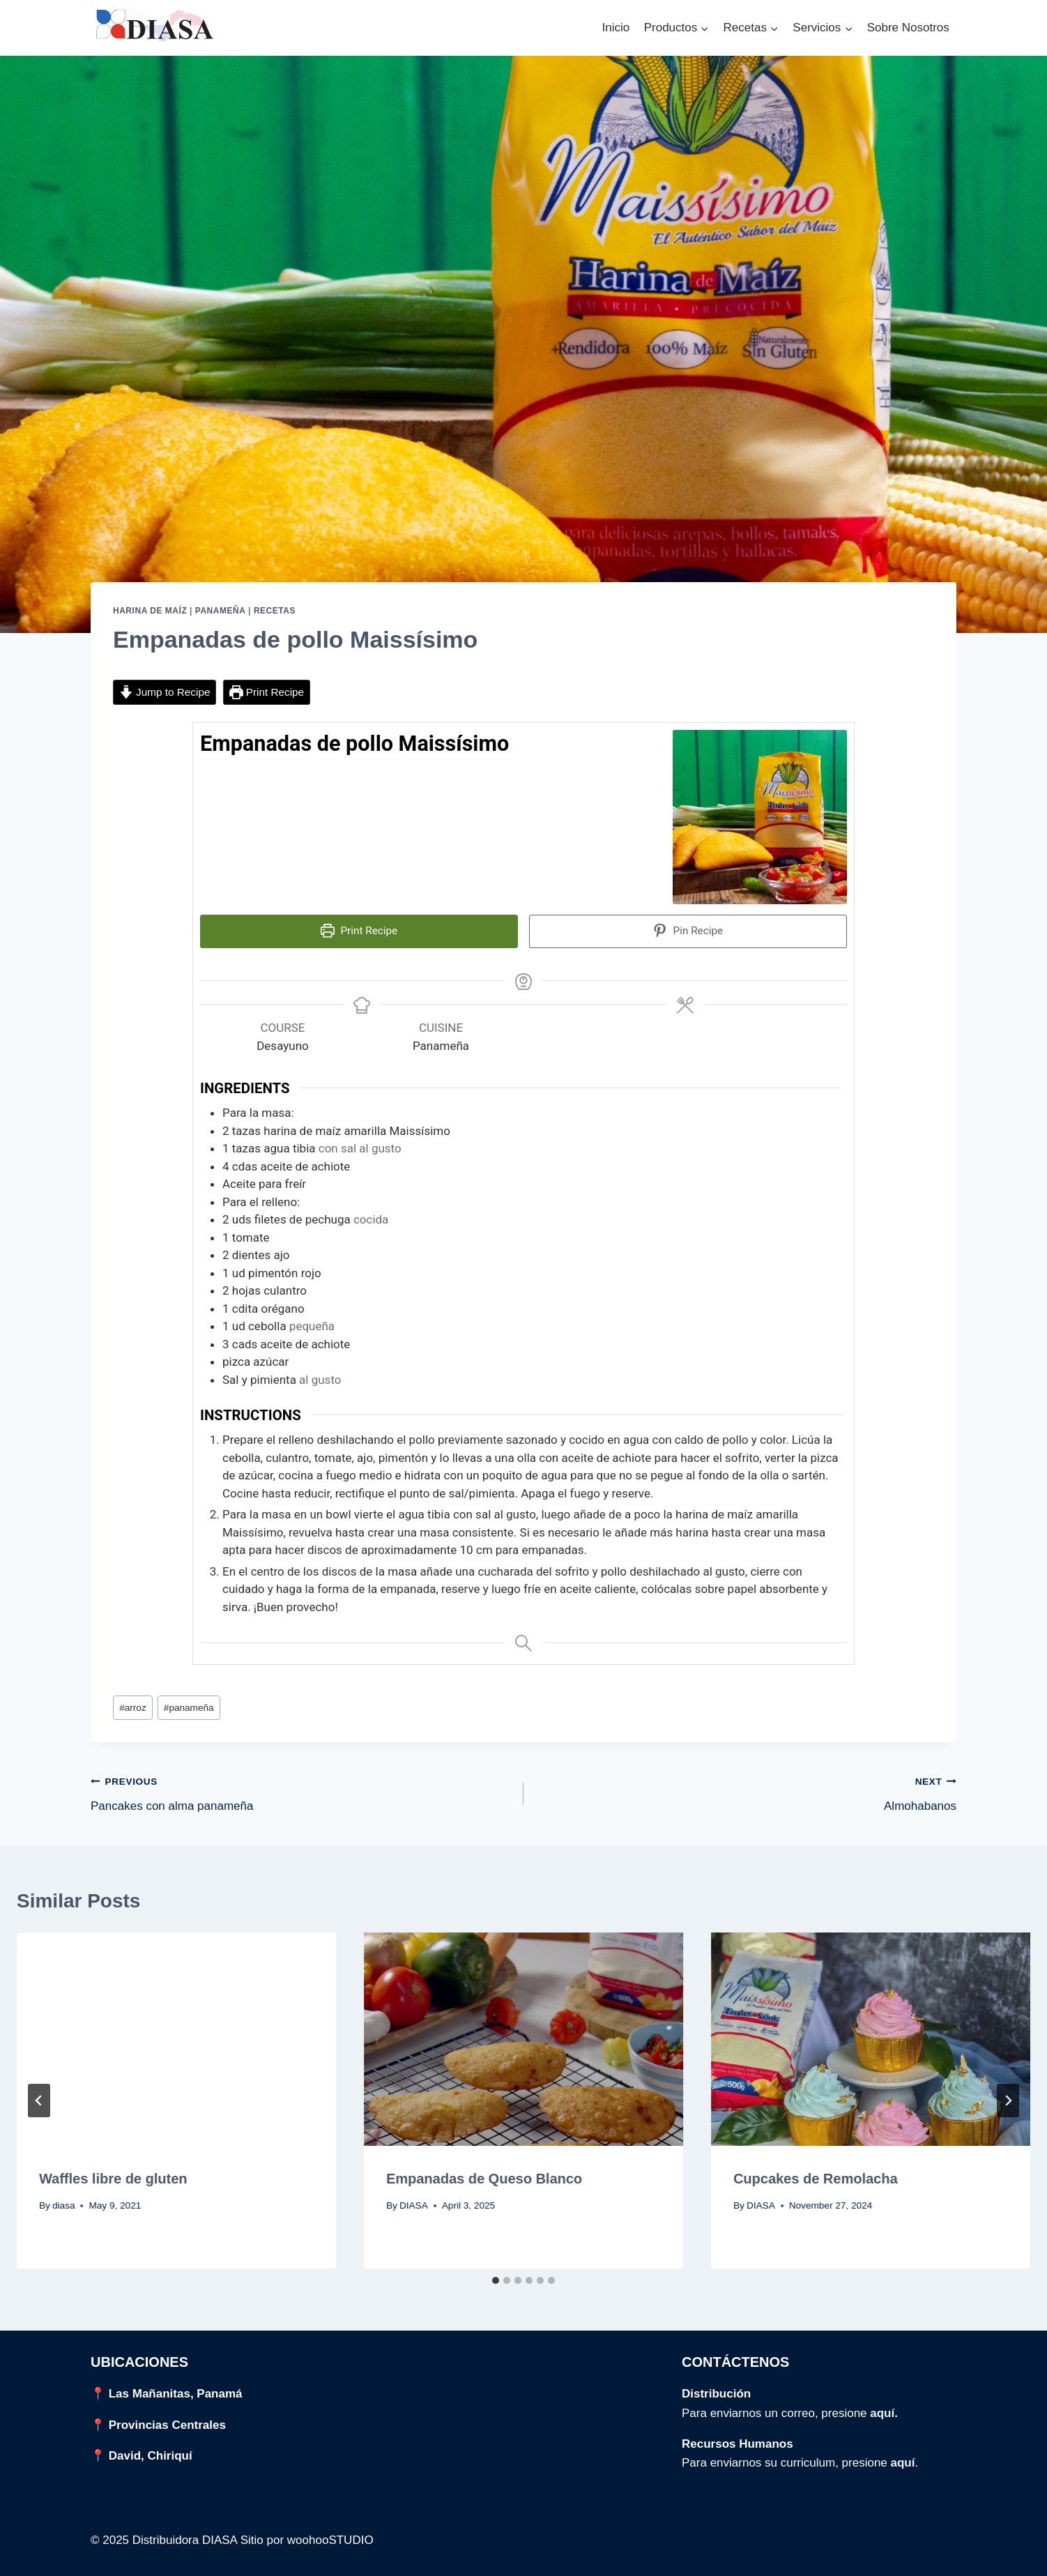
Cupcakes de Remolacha (815, 2171)
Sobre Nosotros (908, 27)
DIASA (413, 2199)
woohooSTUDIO (330, 2533)
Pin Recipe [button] (688, 930)
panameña (189, 1700)
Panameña (220, 611)
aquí (903, 2456)
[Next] (1008, 2094)
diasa (63, 2199)
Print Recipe (266, 692)
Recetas (275, 611)
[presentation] (176, 2032)
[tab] (495, 2274)
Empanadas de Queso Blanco (484, 2171)
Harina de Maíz (150, 611)
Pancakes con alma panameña (301, 1785)
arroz (132, 1700)
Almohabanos (745, 1785)
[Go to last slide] (39, 2094)
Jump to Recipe (164, 692)
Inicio (616, 27)
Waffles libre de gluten (113, 2171)
